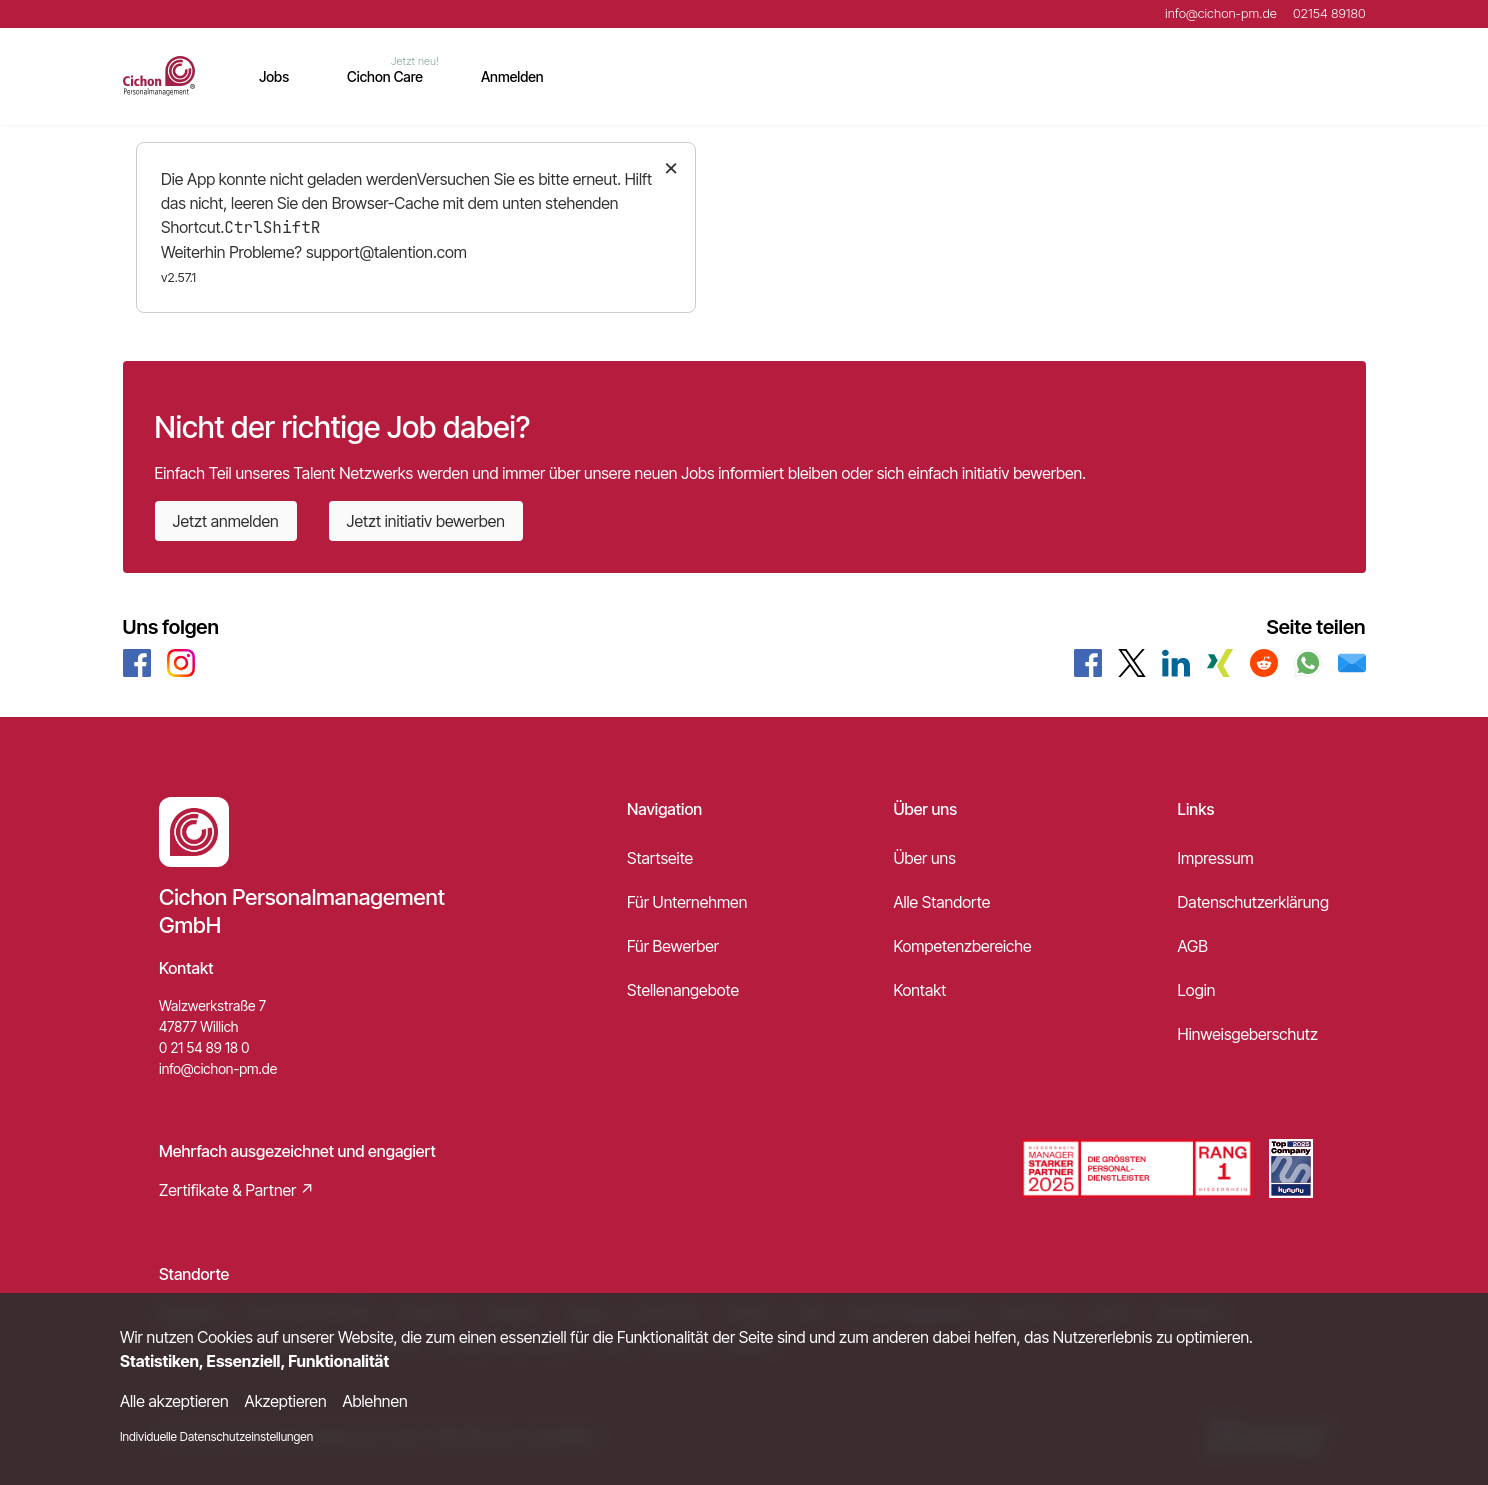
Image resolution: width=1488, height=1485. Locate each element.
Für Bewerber (673, 946)
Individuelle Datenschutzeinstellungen (216, 1436)
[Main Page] (159, 76)
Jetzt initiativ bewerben (426, 521)
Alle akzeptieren (174, 1401)
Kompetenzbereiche (962, 946)
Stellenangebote (683, 990)
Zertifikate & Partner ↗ (237, 1190)
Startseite (660, 858)
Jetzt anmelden (226, 521)
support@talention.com (386, 252)
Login (1197, 990)
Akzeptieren (286, 1401)
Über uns (924, 858)
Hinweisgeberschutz (1248, 1034)
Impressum (1216, 858)
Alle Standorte (941, 902)
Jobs (274, 76)
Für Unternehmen (687, 902)
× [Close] (671, 166)
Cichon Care (385, 76)
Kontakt (919, 990)
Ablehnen (375, 1401)
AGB (1193, 946)
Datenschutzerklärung (1253, 902)
